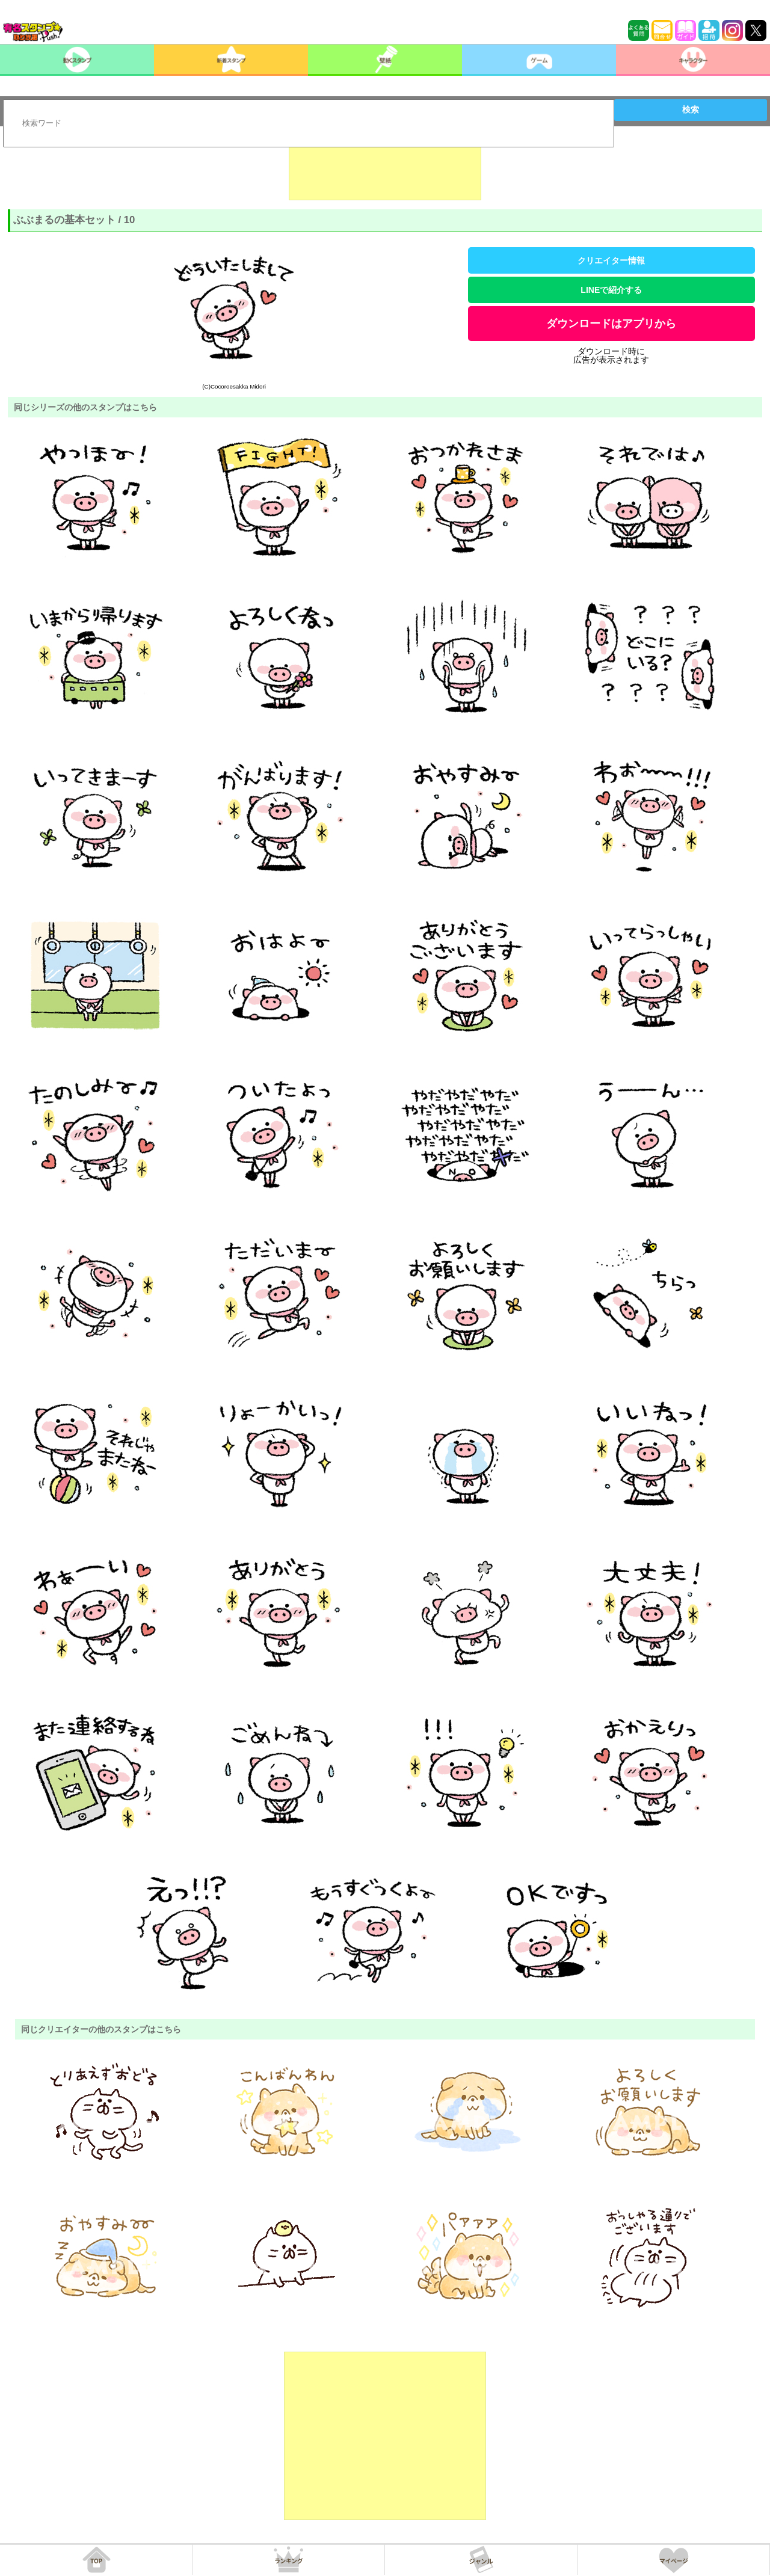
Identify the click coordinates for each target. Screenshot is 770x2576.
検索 (690, 109)
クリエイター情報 (611, 260)
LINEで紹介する (611, 290)
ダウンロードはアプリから (611, 324)
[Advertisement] (385, 170)
